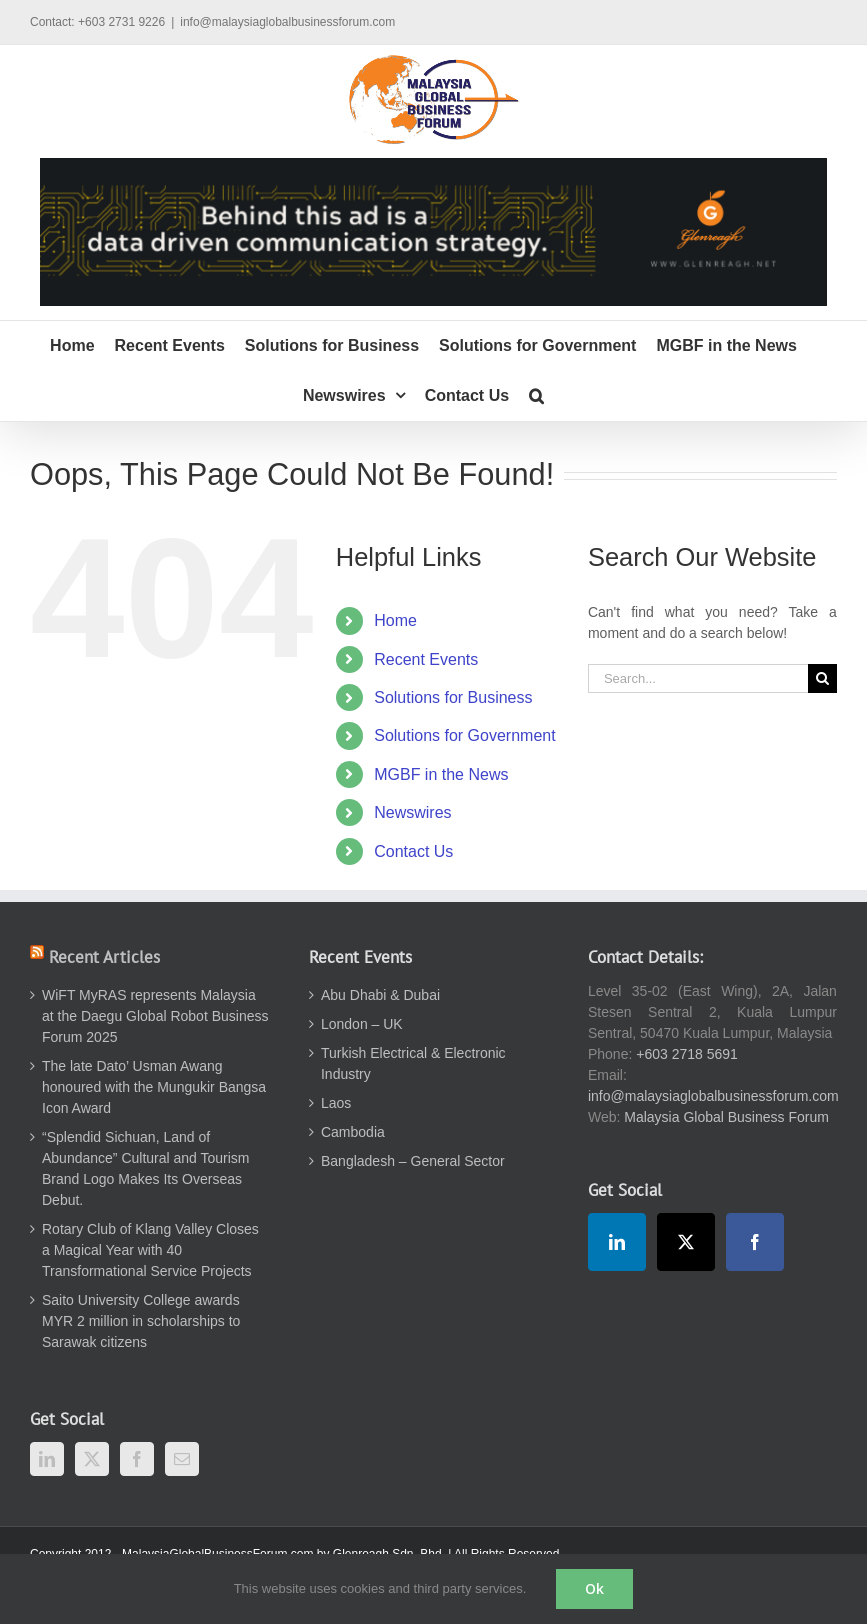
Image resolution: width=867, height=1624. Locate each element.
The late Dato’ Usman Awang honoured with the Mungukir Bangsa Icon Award (154, 1087)
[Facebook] (137, 1459)
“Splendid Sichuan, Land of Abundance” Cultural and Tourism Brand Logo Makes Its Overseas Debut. (146, 1168)
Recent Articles (104, 957)
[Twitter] (92, 1459)
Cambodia (353, 1132)
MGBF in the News (441, 774)
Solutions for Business (453, 697)
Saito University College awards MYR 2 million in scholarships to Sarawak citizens (141, 1321)
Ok (594, 1588)
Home (395, 620)
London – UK (362, 1024)
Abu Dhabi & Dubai (380, 995)
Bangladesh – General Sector (413, 1161)
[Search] (822, 678)
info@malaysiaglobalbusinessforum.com (287, 22)
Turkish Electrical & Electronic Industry (413, 1063)
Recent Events (426, 659)
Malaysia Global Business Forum (726, 1117)
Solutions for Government (464, 735)
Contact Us (413, 851)
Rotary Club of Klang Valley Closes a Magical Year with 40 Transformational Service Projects (150, 1250)
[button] (536, 396)
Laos (336, 1103)
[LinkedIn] (47, 1459)
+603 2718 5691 (687, 1054)
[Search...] (698, 678)
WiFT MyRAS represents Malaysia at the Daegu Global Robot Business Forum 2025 (155, 1016)
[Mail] (182, 1459)
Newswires (412, 812)
